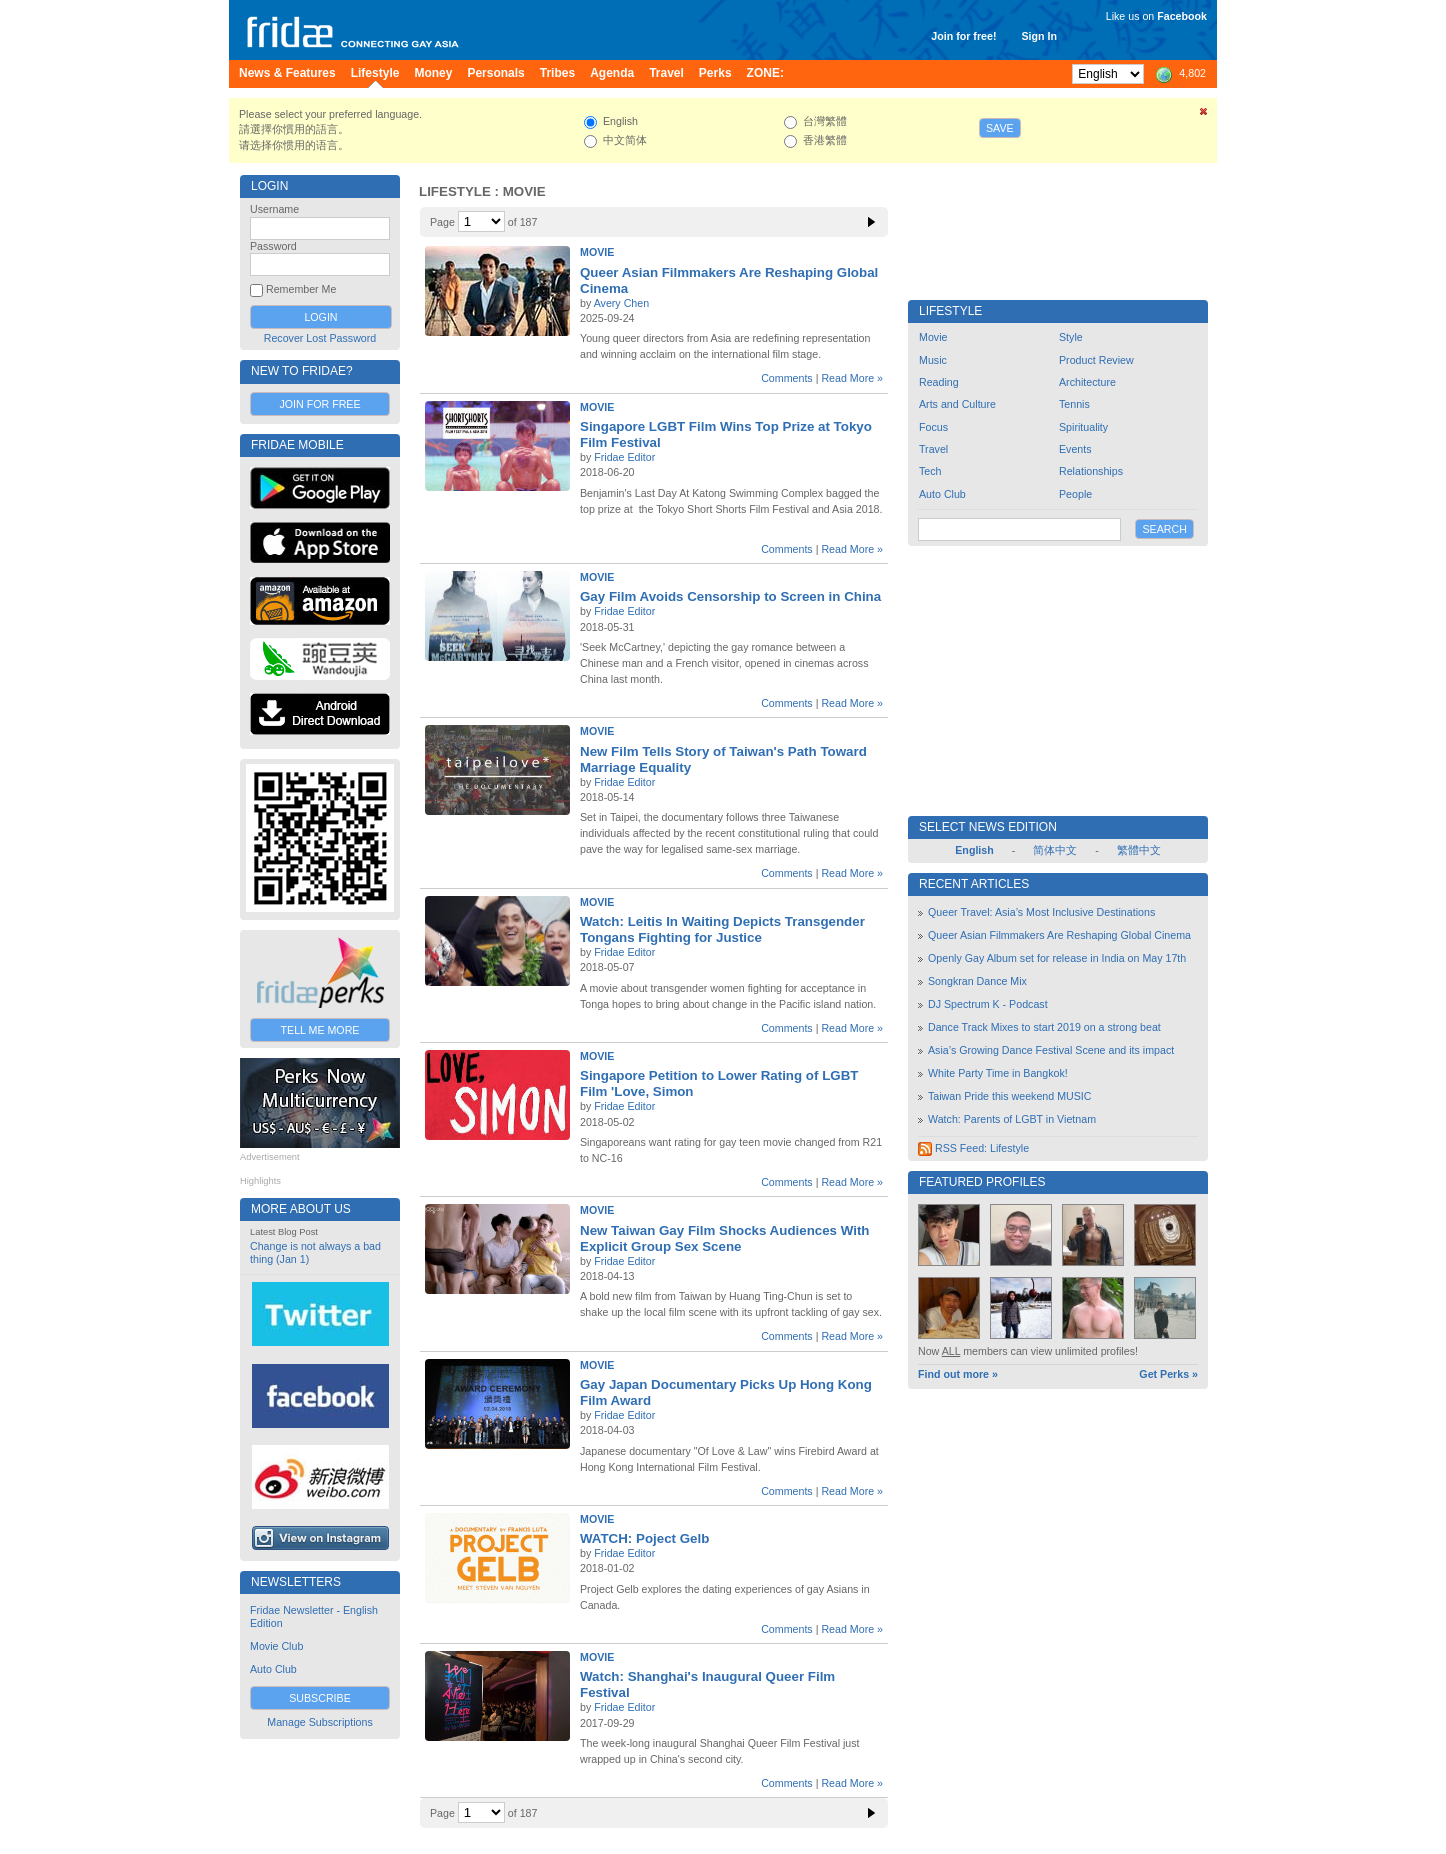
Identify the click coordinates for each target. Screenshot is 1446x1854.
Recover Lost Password (320, 338)
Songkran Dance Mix (977, 981)
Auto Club (273, 1669)
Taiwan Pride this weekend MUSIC (1009, 1096)
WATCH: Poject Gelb (644, 1538)
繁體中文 (1139, 850)
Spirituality (1083, 427)
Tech (930, 471)
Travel (933, 449)
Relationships (1091, 471)
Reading (939, 382)
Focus (933, 427)
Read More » (852, 378)
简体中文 (1055, 850)
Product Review (1096, 360)
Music (933, 360)
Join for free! (963, 36)
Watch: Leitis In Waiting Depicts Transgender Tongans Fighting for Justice (722, 929)
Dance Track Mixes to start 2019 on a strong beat (1044, 1027)
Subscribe (320, 1698)
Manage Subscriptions (319, 1722)
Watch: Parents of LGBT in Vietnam (1012, 1119)
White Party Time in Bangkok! (998, 1073)
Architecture (1087, 382)
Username (274, 209)
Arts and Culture (957, 404)
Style (1071, 337)
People (1075, 494)
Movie (597, 252)
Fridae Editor (624, 457)
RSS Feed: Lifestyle (973, 1148)
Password (273, 246)
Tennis (1074, 404)
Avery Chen (621, 303)
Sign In (1039, 36)
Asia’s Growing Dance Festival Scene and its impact (1051, 1050)
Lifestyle (455, 191)
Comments (787, 378)
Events (1075, 449)
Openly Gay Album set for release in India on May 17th (1057, 958)
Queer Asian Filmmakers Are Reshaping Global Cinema (1059, 935)
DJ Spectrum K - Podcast (988, 1004)
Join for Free (319, 404)
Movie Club (276, 1646)
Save (1000, 128)
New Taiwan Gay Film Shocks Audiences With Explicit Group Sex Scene (724, 1238)
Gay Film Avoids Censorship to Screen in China (730, 596)
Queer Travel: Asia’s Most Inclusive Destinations (1041, 912)
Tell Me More (320, 1030)
